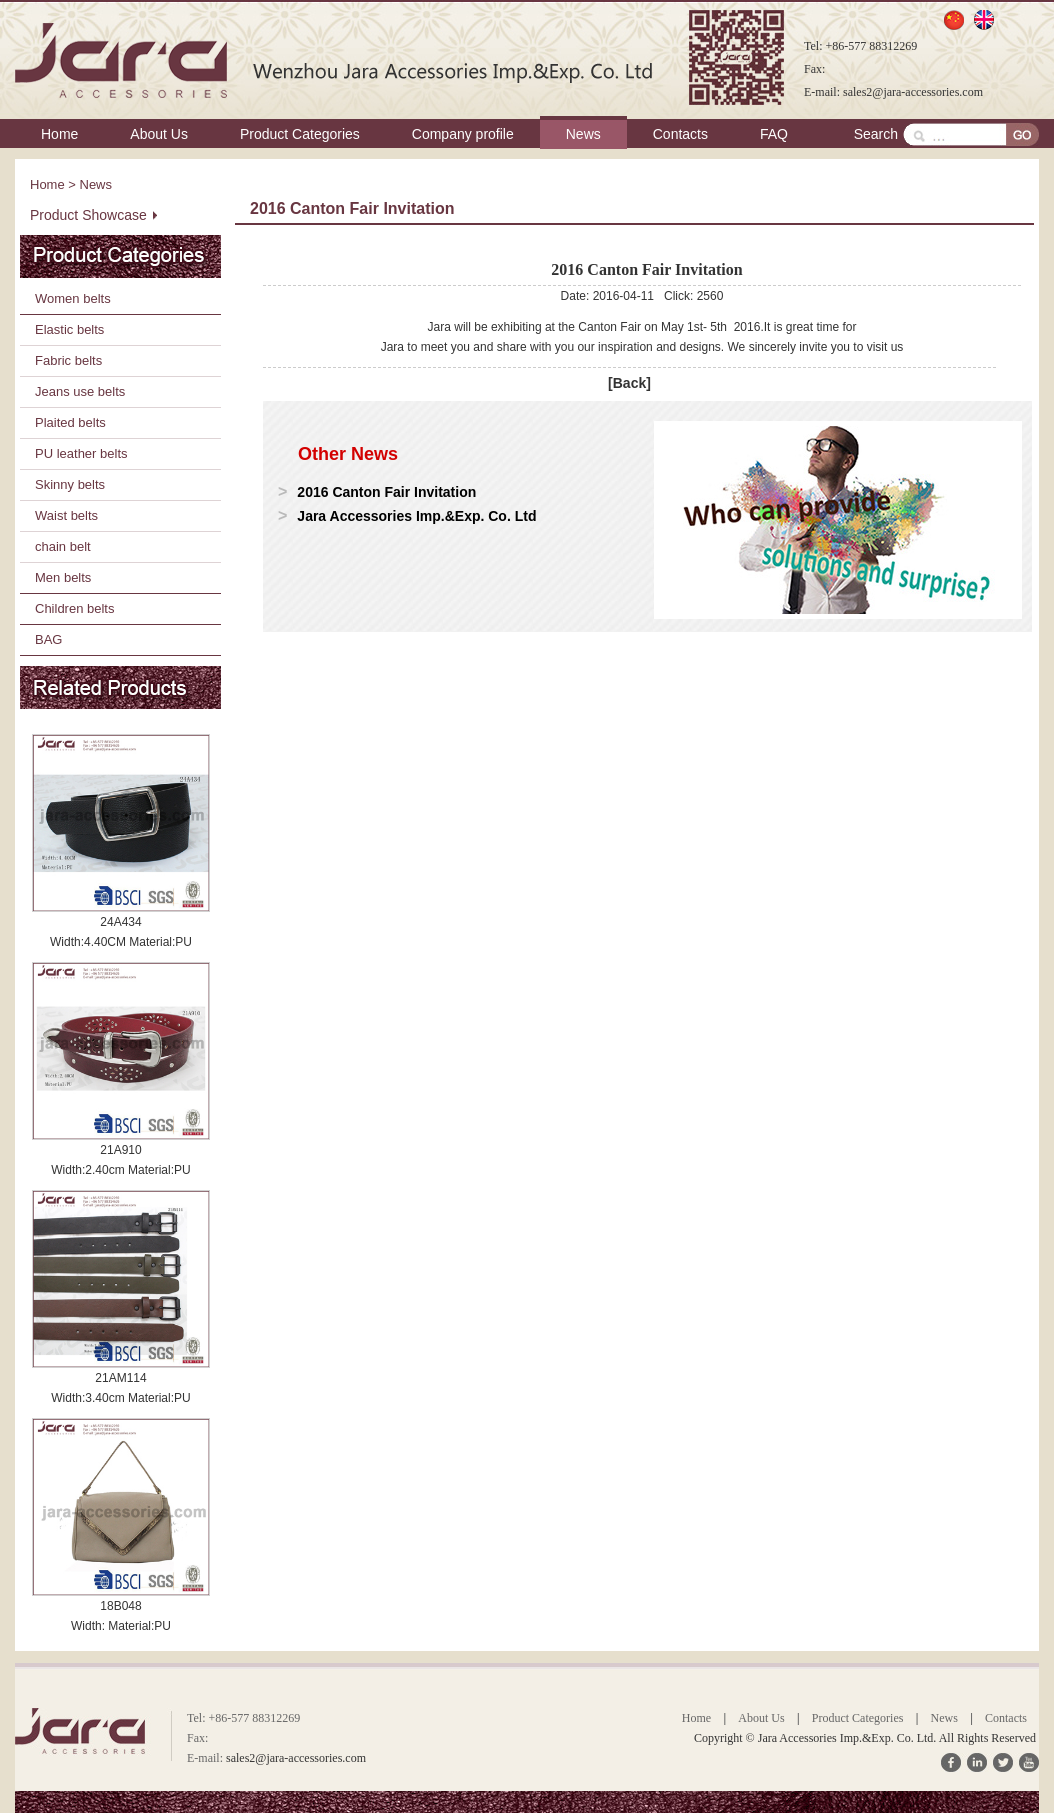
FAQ (774, 134)
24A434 (120, 922)
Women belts (73, 298)
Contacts (680, 134)
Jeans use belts (80, 391)
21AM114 (120, 1378)
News (583, 134)
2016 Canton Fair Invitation (386, 492)
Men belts (63, 577)
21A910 (120, 1150)
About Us (159, 134)
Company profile (463, 134)
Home (59, 134)
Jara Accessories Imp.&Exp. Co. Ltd (416, 516)
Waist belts (66, 515)
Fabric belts (68, 360)
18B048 (120, 1606)
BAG (48, 639)
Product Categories (300, 134)
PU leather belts (81, 453)
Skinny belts (70, 484)
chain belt (63, 546)
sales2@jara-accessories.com (913, 92)
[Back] (629, 383)
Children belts (75, 608)
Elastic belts (69, 329)
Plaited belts (70, 422)
